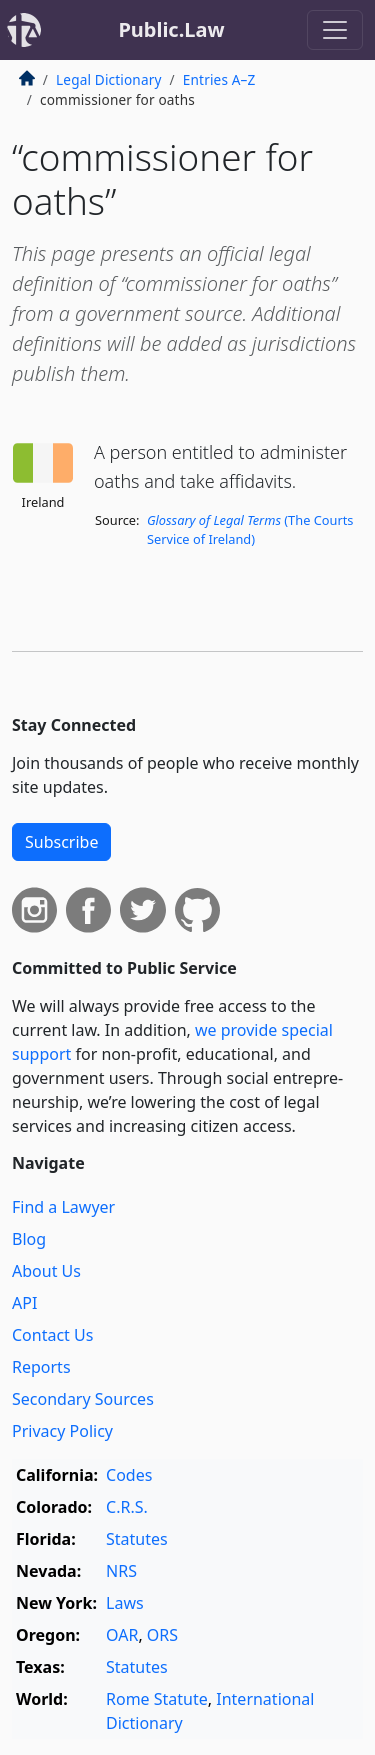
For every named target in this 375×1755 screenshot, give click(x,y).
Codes (129, 1475)
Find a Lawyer (63, 1207)
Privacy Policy (62, 1431)
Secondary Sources (83, 1399)
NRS (121, 1571)
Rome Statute (157, 1699)
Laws (125, 1603)
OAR (122, 1635)
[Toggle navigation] (335, 30)
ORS (162, 1635)
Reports (41, 1367)
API (24, 1303)
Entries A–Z (219, 79)
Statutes (137, 1539)
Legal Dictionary (109, 79)
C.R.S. (127, 1507)
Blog (29, 1239)
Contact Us (52, 1335)
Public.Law (171, 29)
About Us (46, 1271)
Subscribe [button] (61, 842)
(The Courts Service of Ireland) (250, 529)
